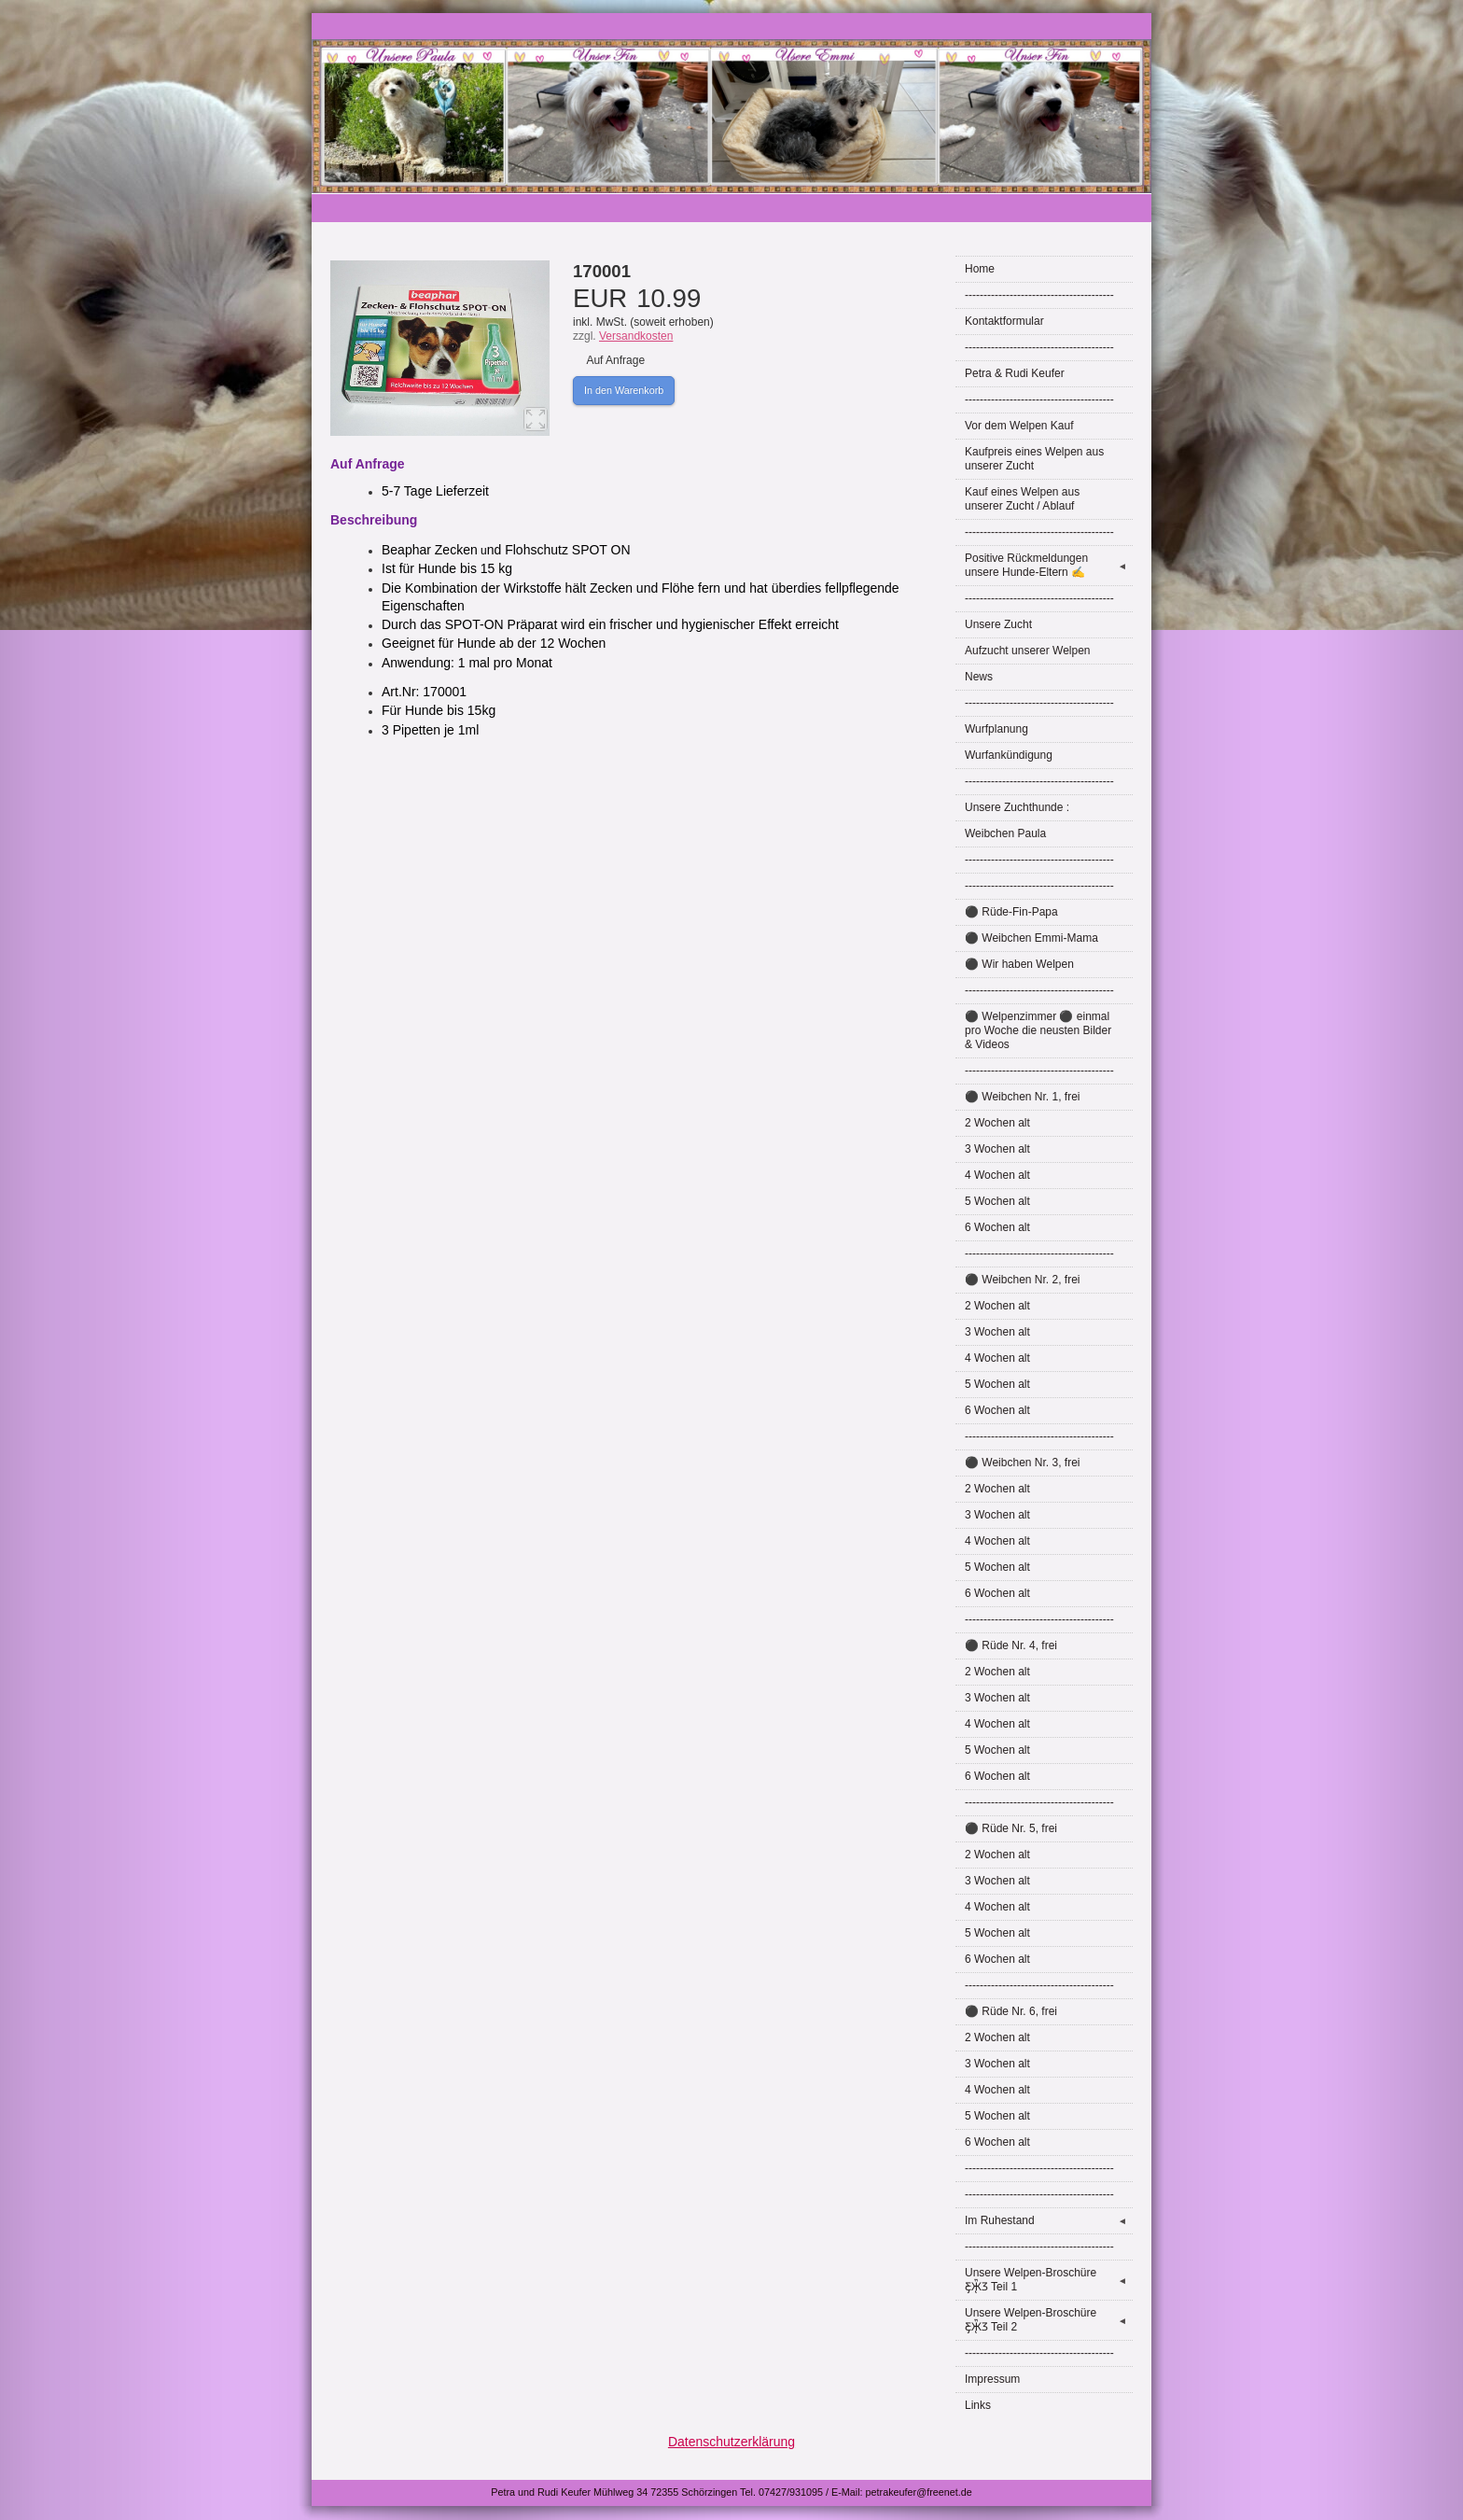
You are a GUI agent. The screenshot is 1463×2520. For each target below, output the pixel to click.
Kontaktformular (1004, 321)
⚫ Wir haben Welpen (1019, 964)
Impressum (992, 2379)
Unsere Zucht (998, 624)
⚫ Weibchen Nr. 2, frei (1022, 1279)
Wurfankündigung (1008, 755)
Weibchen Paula (1005, 833)
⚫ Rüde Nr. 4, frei (1011, 1645)
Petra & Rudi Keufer (1015, 373)
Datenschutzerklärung (731, 2441)
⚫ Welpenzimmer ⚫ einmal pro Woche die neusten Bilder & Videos (1038, 1030)
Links (978, 2405)
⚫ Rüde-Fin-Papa (1011, 911)
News (979, 676)
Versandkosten (636, 336)
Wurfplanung (996, 728)
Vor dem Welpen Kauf (1019, 425)
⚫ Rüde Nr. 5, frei (1011, 1828)
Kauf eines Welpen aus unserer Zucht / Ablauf (1022, 498)
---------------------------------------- (1039, 294)
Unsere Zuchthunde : (1017, 807)
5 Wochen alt (997, 1201)
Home (980, 268)
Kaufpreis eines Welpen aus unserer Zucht (1034, 458)
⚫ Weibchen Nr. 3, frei (1022, 1462)
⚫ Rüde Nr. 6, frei (1011, 2011)
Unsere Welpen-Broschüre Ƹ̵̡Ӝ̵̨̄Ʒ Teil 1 (1049, 2279)
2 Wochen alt (997, 1122)
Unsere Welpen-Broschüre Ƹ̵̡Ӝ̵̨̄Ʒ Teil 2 (1049, 2319)
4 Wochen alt (997, 1175)
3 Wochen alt (997, 1148)
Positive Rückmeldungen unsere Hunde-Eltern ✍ (1049, 565)
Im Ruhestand (1049, 2221)
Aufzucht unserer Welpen (1028, 650)
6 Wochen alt (997, 1227)
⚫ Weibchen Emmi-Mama (1031, 938)
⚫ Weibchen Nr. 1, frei (1022, 1096)
